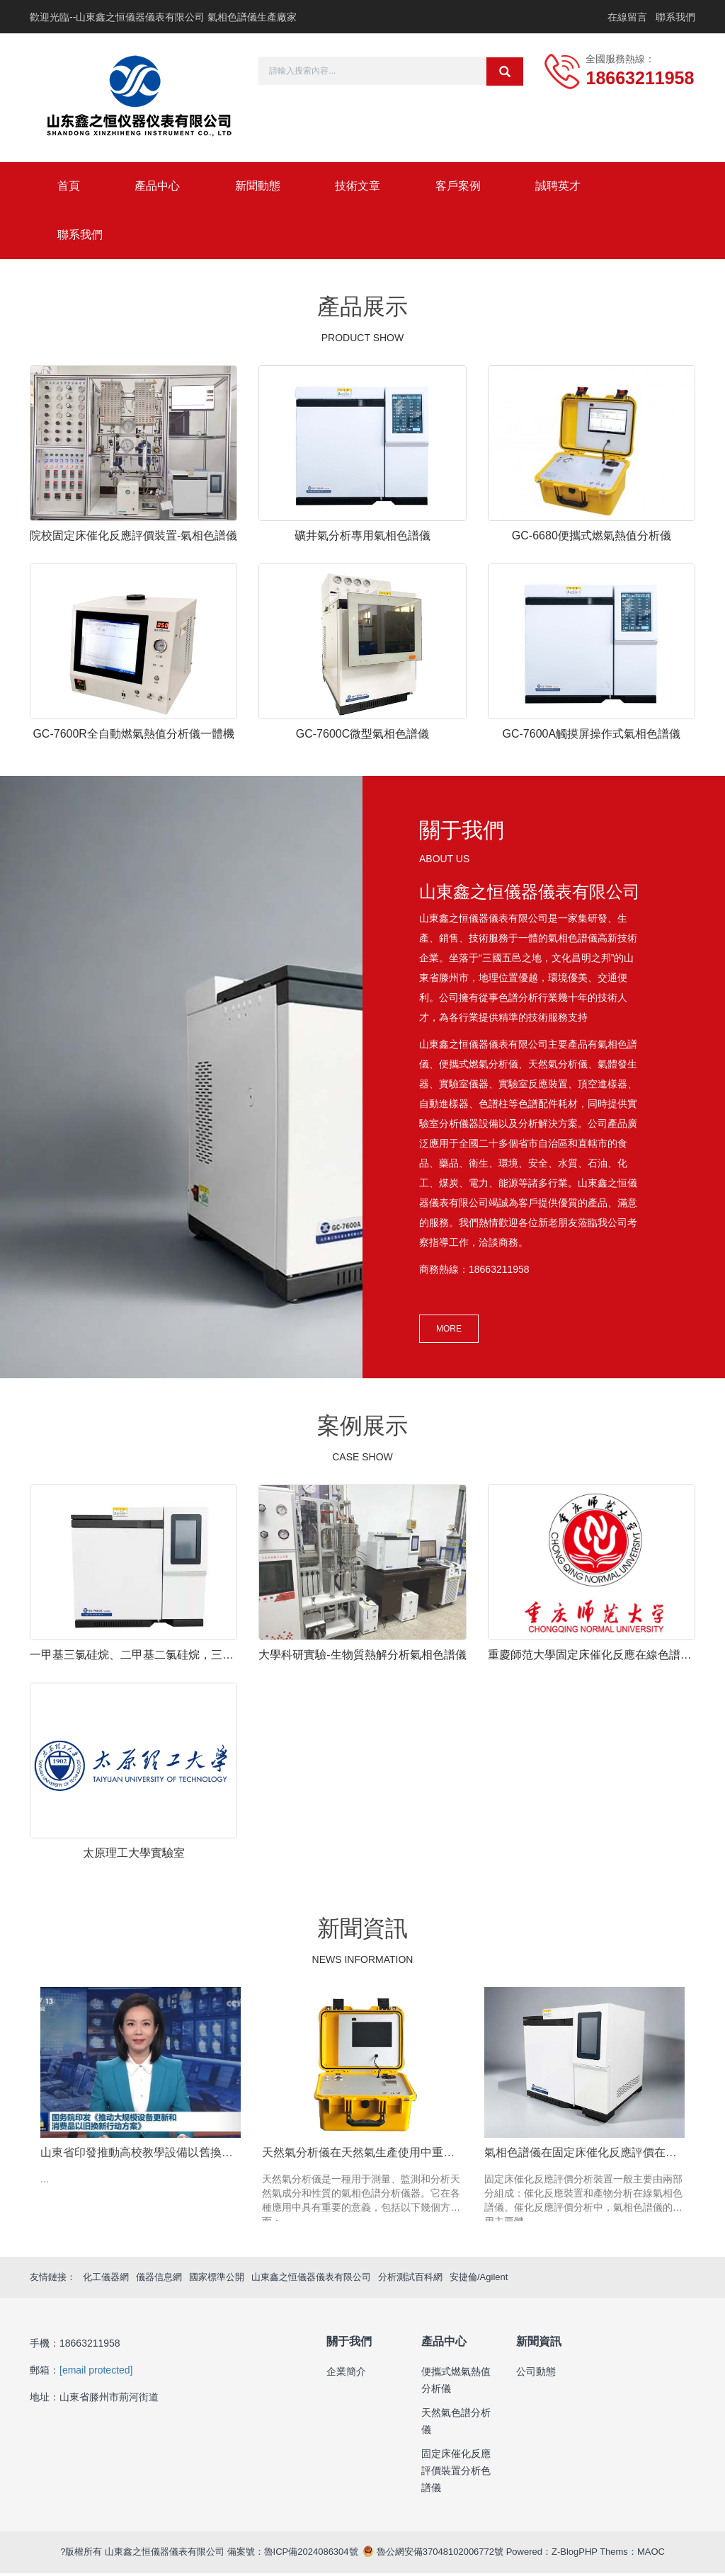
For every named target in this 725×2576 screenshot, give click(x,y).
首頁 (69, 187)
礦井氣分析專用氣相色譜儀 (362, 538)
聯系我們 (675, 17)
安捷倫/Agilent (479, 2279)
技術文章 (364, 187)
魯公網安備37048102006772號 (438, 2554)
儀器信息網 (159, 2279)
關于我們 (349, 2344)
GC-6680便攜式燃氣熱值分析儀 (591, 538)
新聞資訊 (538, 2344)
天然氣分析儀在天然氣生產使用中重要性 (362, 2154)
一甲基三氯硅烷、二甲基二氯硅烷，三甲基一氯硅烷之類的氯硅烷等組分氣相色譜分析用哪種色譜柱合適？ (133, 1657)
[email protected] (96, 2372)
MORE (449, 1331)
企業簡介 (346, 2374)
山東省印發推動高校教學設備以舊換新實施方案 (140, 2154)
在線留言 (627, 17)
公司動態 (536, 2374)
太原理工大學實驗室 (134, 1856)
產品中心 (160, 187)
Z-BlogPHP (575, 2554)
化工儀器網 (106, 2279)
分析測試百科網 (410, 2279)
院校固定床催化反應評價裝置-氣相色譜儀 (133, 538)
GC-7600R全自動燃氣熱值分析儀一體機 (133, 736)
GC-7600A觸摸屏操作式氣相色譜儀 (592, 736)
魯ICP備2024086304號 (311, 2554)
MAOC (651, 2554)
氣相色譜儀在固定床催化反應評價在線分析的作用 (584, 2154)
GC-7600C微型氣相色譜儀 (362, 736)
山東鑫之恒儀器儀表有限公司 (311, 2279)
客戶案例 (466, 187)
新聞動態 (262, 187)
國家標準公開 (216, 2279)
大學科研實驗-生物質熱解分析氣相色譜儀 (362, 1657)
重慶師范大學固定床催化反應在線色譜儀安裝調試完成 (591, 1657)
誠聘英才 (567, 187)
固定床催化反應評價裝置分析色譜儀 (456, 2473)
